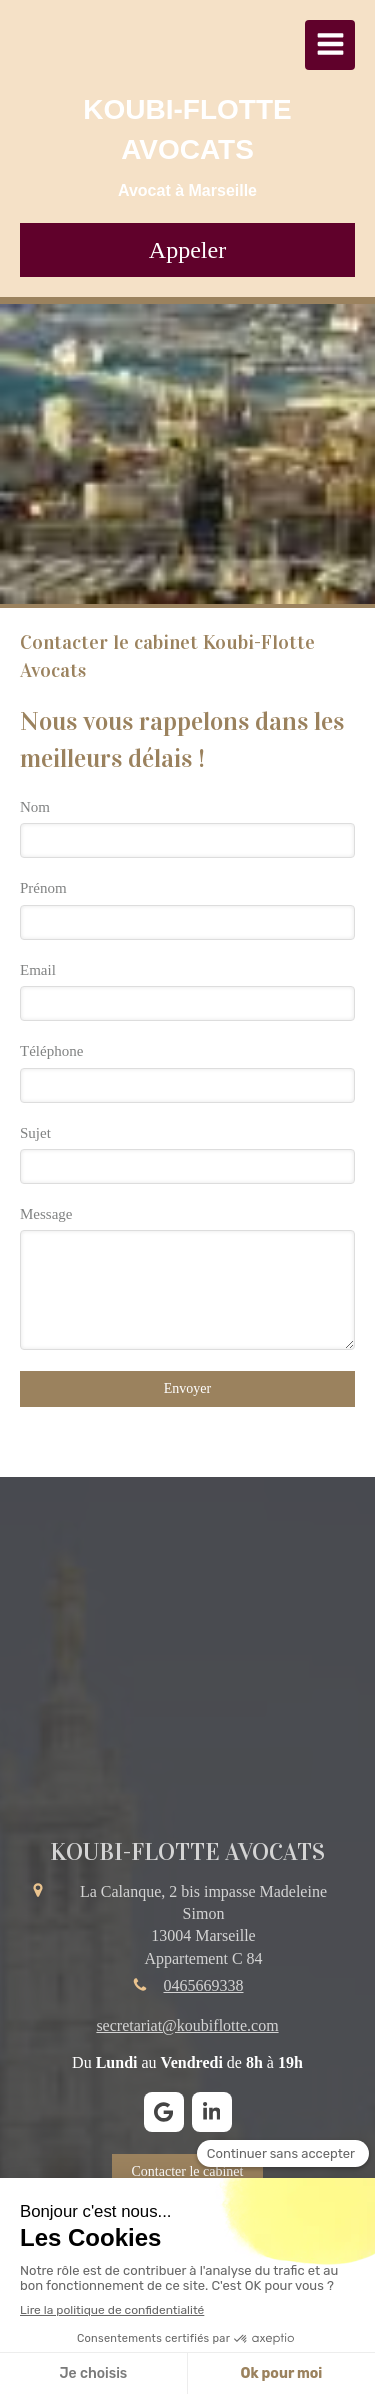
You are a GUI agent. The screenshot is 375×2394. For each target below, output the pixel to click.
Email (38, 970)
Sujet (35, 1133)
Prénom (43, 888)
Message (46, 1214)
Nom (35, 807)
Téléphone (51, 1051)
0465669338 (204, 1985)
